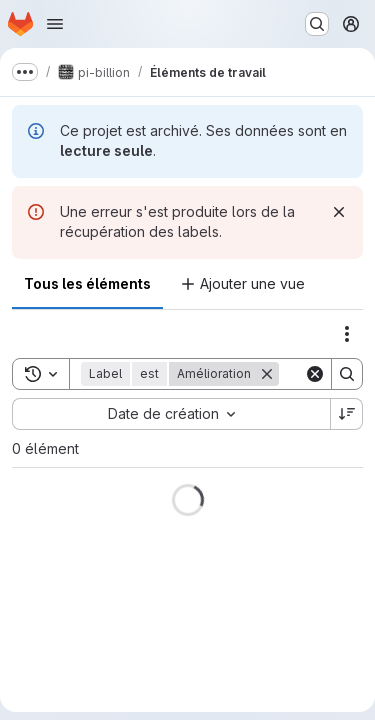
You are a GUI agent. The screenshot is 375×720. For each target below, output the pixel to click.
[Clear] (315, 374)
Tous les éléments (87, 283)
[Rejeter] (339, 212)
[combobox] (171, 414)
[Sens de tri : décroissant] (347, 414)
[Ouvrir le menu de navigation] (55, 24)
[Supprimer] (267, 374)
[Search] (347, 374)
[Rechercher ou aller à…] (317, 24)
